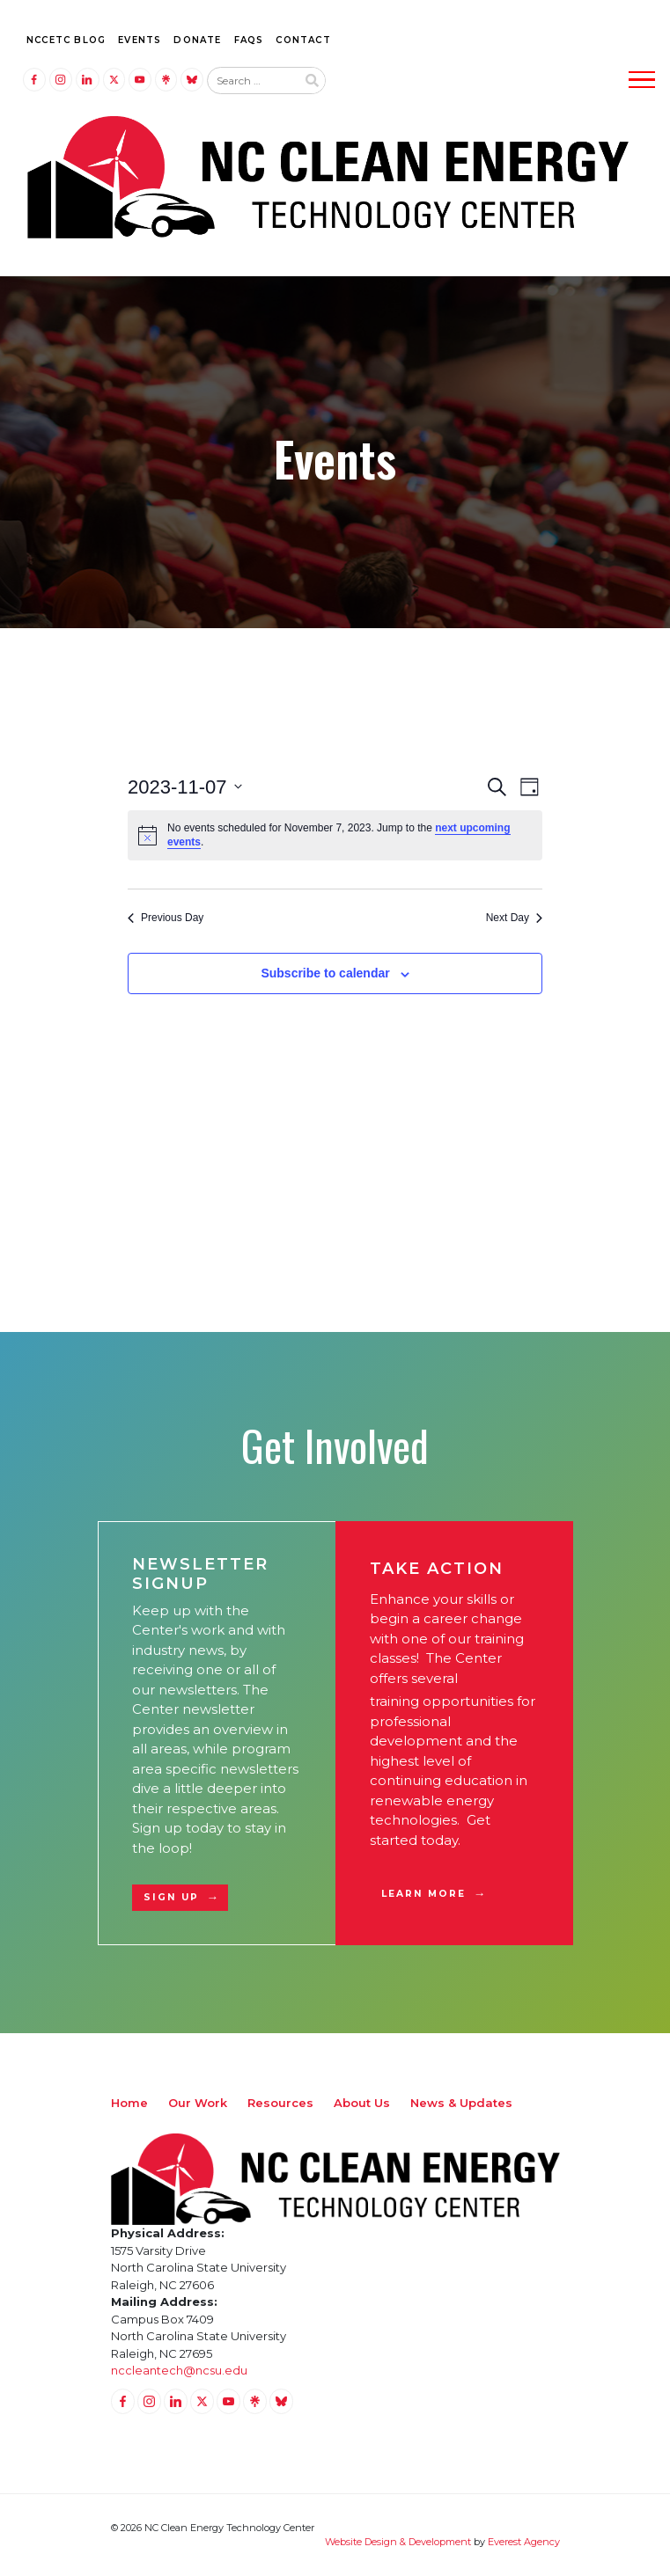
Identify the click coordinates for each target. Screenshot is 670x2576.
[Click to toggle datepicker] (185, 786)
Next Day (514, 917)
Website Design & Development (398, 2542)
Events (139, 40)
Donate (197, 40)
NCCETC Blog (66, 40)
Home (129, 2103)
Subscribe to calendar (325, 973)
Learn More (424, 1893)
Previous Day (165, 917)
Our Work (197, 2103)
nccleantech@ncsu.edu (179, 2370)
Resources (280, 2103)
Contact (303, 40)
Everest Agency (524, 2542)
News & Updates (461, 2103)
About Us (362, 2103)
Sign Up (172, 1897)
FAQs (249, 40)
